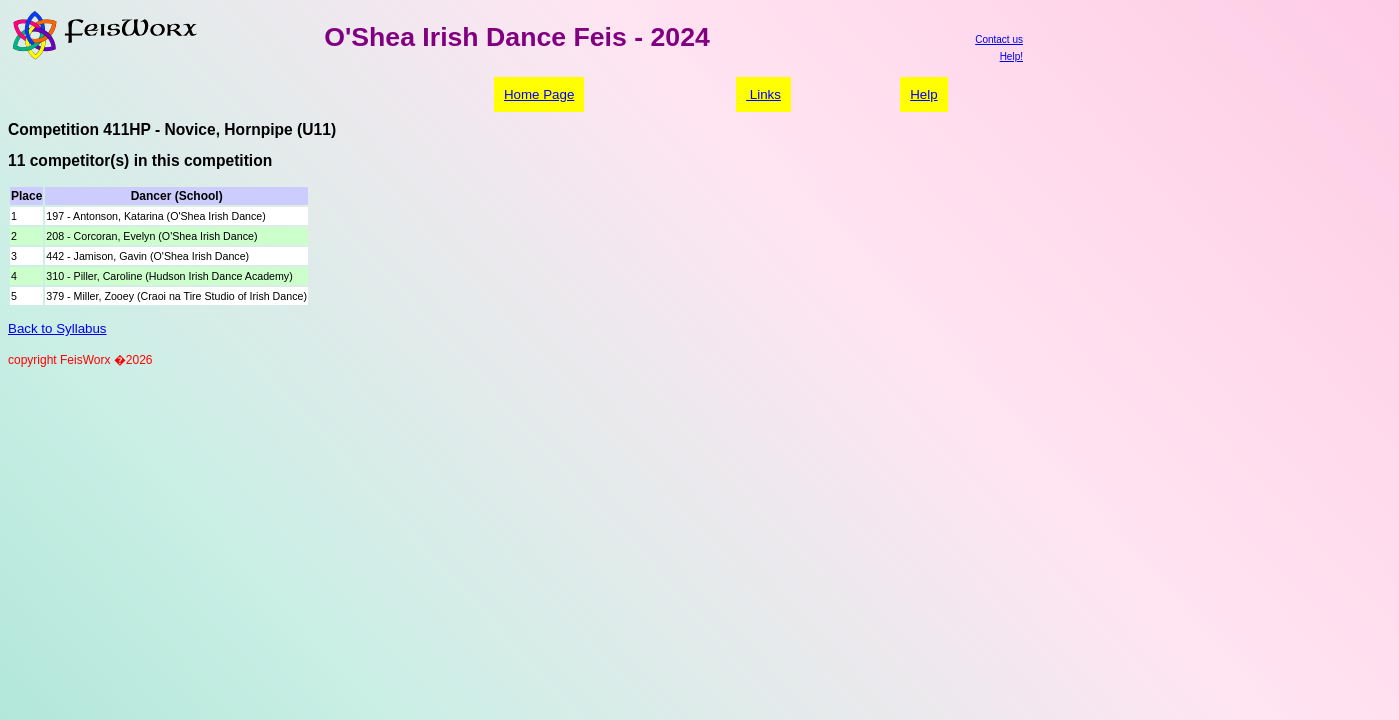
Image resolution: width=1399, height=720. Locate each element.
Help (923, 94)
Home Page (539, 94)
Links (763, 94)
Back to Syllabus (57, 328)
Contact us (999, 39)
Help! (1011, 56)
